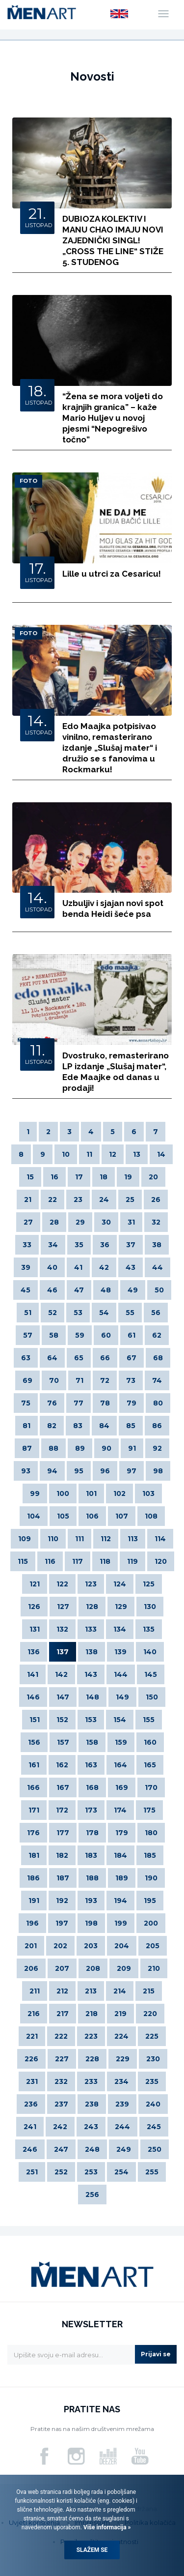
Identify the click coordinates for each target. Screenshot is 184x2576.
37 (130, 1244)
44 (157, 1267)
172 (62, 1810)
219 (120, 2013)
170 (151, 1787)
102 (119, 1493)
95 (78, 1470)
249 (123, 2149)
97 (131, 1470)
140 (150, 1651)
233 (91, 2081)
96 (105, 1470)
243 (91, 2126)
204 (121, 1945)
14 (161, 1154)
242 (60, 2126)
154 (119, 1719)
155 (149, 1719)
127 (63, 1606)
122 (62, 1584)
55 (130, 1312)
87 (27, 1448)
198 (91, 1923)
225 (151, 2036)
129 (121, 1606)
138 (91, 1651)
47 (79, 1290)
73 (130, 1380)
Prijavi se (156, 2354)
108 (151, 1516)
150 (152, 1697)
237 (61, 2104)
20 (153, 1176)
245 (154, 2126)
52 (52, 1312)
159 (121, 1742)
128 (92, 1606)
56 (155, 1312)
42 (104, 1267)
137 (62, 1651)
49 (133, 1290)
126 (34, 1606)
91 (132, 1448)
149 (122, 1697)
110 (53, 1538)
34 (53, 1244)
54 (104, 1312)
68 (158, 1357)
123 (91, 1584)
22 (52, 1199)
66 (105, 1357)
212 (62, 1991)
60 (106, 1335)
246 (30, 2149)
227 (62, 2058)
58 (53, 1335)
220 (150, 2013)
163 (91, 1764)
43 (130, 1267)
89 (80, 1448)
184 (120, 1855)
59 (79, 1335)
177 (62, 1832)
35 (79, 1244)
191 (33, 1900)
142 (61, 1674)
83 (77, 1425)
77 (78, 1403)
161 (33, 1764)
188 (92, 1877)
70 (54, 1380)
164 (120, 1764)
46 (52, 1290)
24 (104, 1199)
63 (25, 1357)
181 (33, 1855)
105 (63, 1516)
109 (24, 1538)
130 (150, 1606)
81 (26, 1425)
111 (79, 1538)
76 (52, 1403)
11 (89, 1154)
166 (33, 1787)
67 (131, 1357)
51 (27, 1312)
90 (106, 1448)
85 (130, 1425)
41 (78, 1267)
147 (62, 1697)
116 (50, 1561)
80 (158, 1403)
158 (92, 1742)
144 (121, 1674)
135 (149, 1629)
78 (105, 1403)
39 (25, 1267)
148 (92, 1697)
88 (53, 1448)
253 (91, 2171)
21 (27, 1199)
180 (151, 1832)
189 (121, 1877)
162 (62, 1764)
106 (92, 1516)
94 (52, 1470)
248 (92, 2149)
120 (161, 1561)
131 (34, 1629)
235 (151, 2081)
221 (32, 2036)
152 (62, 1719)
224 (121, 2036)
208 (93, 1968)
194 (120, 1900)
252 (61, 2171)
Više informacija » (106, 2527)
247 (61, 2149)
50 (159, 1290)
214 (119, 1991)
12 (112, 1154)
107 (121, 1516)
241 (30, 2126)
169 (121, 1787)
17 (79, 1176)
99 (35, 1493)
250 (154, 2149)
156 (34, 1742)
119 (132, 1561)
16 (54, 1176)
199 (120, 1923)
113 (133, 1538)
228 (92, 2058)
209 (124, 1968)
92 (157, 1448)
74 (157, 1380)
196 (32, 1923)
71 (79, 1380)
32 (156, 1222)
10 (66, 1154)
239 (122, 2104)
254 (121, 2171)
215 (149, 1991)
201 (31, 1945)
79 (131, 1403)
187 (62, 1877)
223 (91, 2036)
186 (33, 1877)
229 (123, 2058)
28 (54, 1222)
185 (150, 1855)
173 (91, 1810)
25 (130, 1199)
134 (119, 1629)
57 (27, 1335)
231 (32, 2081)
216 (33, 2013)
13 (136, 1154)
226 (31, 2058)
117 (77, 1561)
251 (32, 2171)
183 (91, 1855)
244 (122, 2126)
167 (62, 1787)
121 (34, 1584)
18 (103, 1176)
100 (62, 1493)
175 (149, 1810)
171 (33, 1810)
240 (153, 2104)
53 (78, 1312)
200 (151, 1923)
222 (61, 2036)
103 (148, 1493)
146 (33, 1697)
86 (157, 1425)
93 (25, 1470)
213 (91, 1991)
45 (25, 1290)
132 (62, 1629)
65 (78, 1357)
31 (131, 1222)
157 (63, 1742)
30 (106, 1222)
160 (150, 1742)
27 (28, 1222)
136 (33, 1651)
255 (151, 2171)
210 (154, 1968)
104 (33, 1516)
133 (91, 1629)
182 (62, 1855)
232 (61, 2081)
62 (156, 1335)
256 (92, 2194)
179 (121, 1832)
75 (25, 1403)
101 (91, 1493)
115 (23, 1561)
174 (120, 1810)
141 (32, 1674)
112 (106, 1538)
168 (92, 1787)
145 (150, 1674)
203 (91, 1945)
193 (91, 1900)
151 (34, 1719)
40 (52, 1267)
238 (92, 2104)
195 (150, 1900)
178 (92, 1832)
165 (150, 1764)
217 (62, 2013)
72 (104, 1380)
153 (91, 1719)
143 (90, 1674)
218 (91, 2013)
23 (78, 1199)
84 (104, 1425)
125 (149, 1584)
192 (62, 1900)
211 (34, 1991)
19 (128, 1176)
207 (62, 1968)
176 (33, 1832)
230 (153, 2058)
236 (31, 2104)
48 (106, 1290)
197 (61, 1923)
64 (52, 1357)
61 (131, 1335)
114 (160, 1538)
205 (152, 1945)
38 (156, 1244)
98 (158, 1470)
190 (151, 1877)
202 (60, 1945)
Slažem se (92, 2550)
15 (30, 1176)
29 (80, 1222)
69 (27, 1380)
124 (119, 1584)
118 (105, 1561)
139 (120, 1651)
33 (27, 1244)
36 (104, 1244)
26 (155, 1199)
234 (121, 2081)
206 (31, 1968)
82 (51, 1425)
